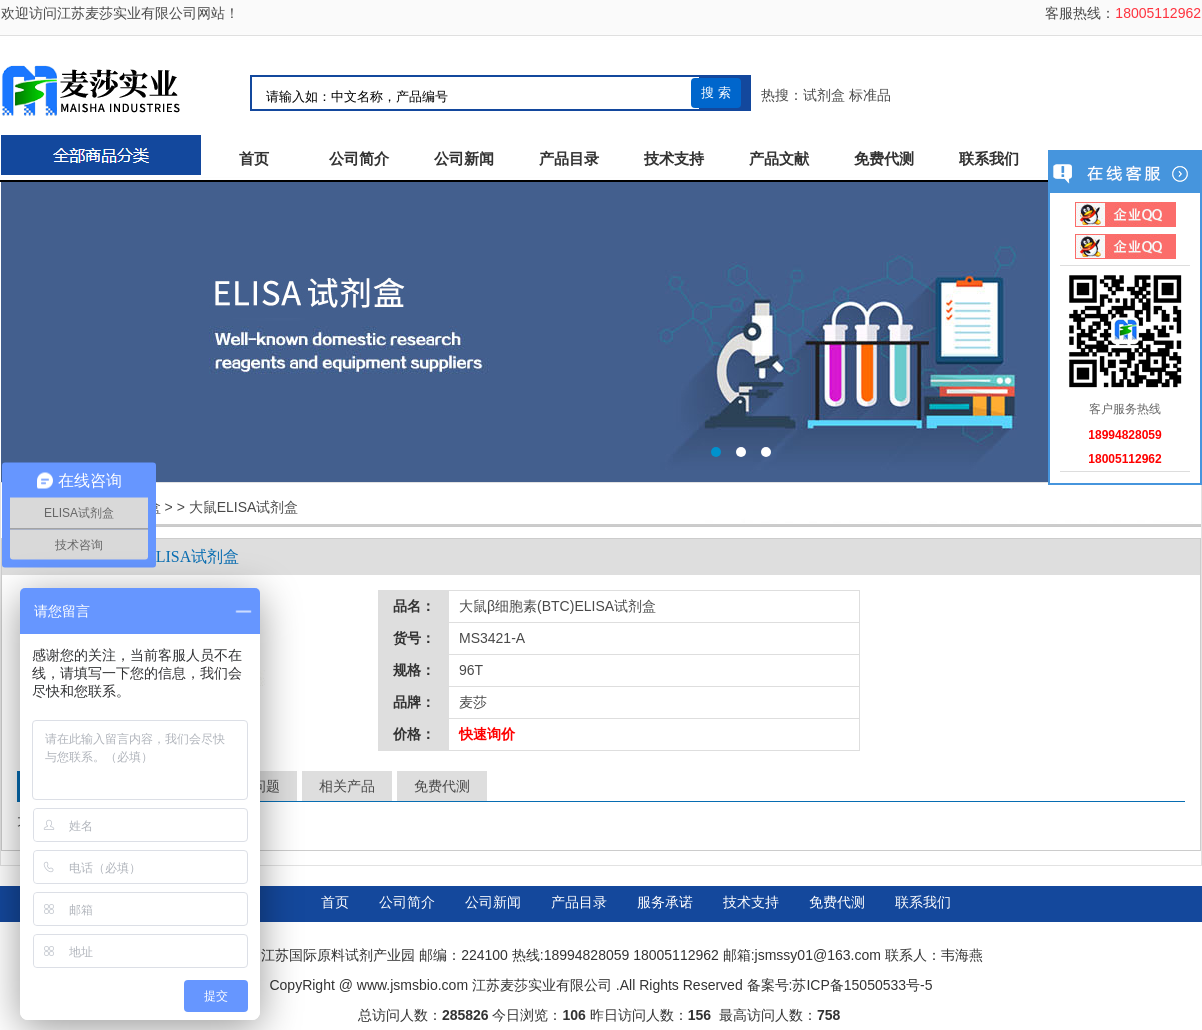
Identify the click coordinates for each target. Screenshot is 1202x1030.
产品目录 (569, 159)
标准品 (870, 95)
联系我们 (989, 159)
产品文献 (779, 159)
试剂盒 (824, 95)
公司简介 (359, 159)
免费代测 (884, 159)
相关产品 (347, 786)
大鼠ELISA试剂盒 (244, 507)
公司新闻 (464, 159)
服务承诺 (665, 902)
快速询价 (487, 734)
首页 (254, 159)
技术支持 (674, 159)
